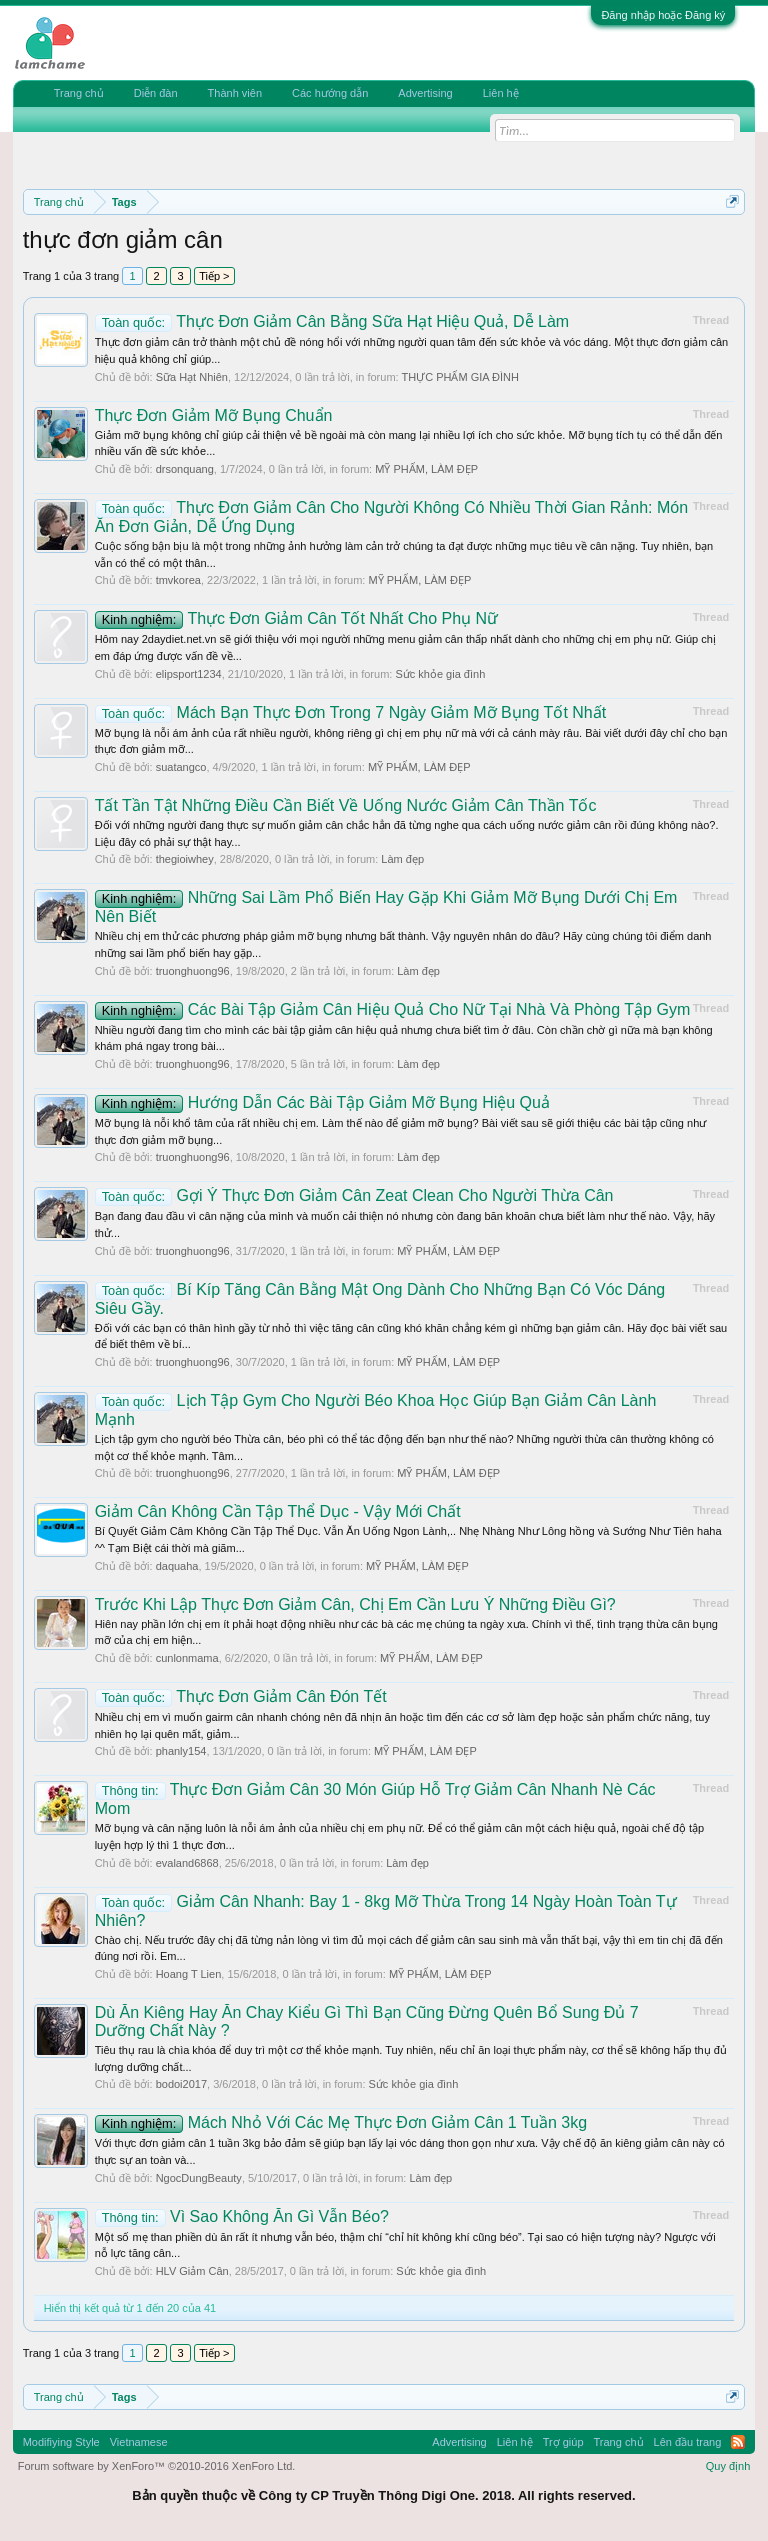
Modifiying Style (61, 2442)
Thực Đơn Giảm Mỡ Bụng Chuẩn (214, 415)
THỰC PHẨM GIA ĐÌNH (459, 377)
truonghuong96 (193, 971)
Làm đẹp (402, 859)
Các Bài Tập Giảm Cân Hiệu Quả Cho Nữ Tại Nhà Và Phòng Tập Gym (393, 1009)
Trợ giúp (563, 2442)
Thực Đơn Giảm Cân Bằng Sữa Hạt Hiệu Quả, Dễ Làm (332, 321)
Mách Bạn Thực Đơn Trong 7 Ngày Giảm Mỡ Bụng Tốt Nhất (351, 712)
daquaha (177, 1566)
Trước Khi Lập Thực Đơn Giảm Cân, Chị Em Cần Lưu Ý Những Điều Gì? (355, 1604)
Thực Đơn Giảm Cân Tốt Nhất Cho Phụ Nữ (296, 618)
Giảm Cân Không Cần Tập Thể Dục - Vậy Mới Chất (278, 1511)
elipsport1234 (189, 674)
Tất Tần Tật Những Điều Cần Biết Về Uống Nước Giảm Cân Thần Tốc (346, 805)
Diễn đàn (156, 93)
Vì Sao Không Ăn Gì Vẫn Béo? (242, 2216)
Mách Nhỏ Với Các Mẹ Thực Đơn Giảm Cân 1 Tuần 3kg (341, 2122)
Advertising (425, 93)
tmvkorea (178, 580)
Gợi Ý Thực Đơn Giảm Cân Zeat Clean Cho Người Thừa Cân (354, 1195)
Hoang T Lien (189, 1974)
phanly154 (181, 1751)
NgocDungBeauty (199, 2178)
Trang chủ (79, 93)
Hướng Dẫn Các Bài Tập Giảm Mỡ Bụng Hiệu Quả (322, 1102)
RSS (738, 2442)
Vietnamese (139, 2442)
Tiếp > (214, 276)
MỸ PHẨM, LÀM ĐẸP (426, 469)
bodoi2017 (181, 2084)
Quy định (728, 2466)
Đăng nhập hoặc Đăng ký (663, 15)
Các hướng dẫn (330, 93)
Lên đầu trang (688, 2442)
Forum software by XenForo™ (157, 2466)
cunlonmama (187, 1658)
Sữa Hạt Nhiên (192, 377)
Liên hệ (501, 93)
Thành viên (235, 93)
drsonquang (185, 469)
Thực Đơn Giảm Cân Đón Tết (241, 1696)
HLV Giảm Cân (192, 2271)
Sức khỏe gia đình (440, 674)
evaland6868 (187, 1863)
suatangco (181, 767)
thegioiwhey (185, 859)
